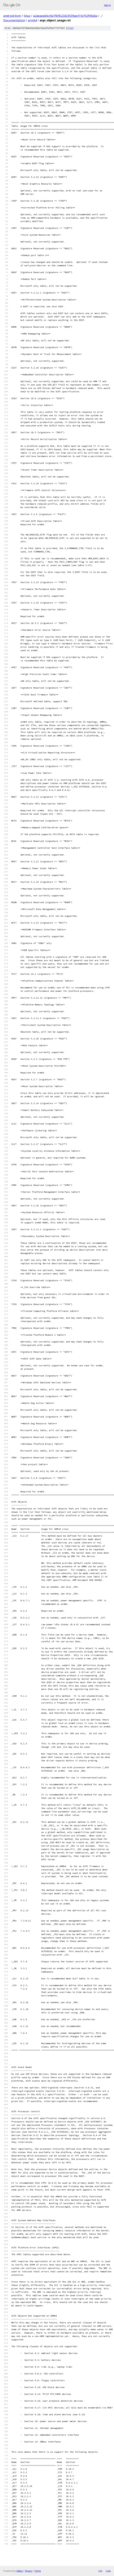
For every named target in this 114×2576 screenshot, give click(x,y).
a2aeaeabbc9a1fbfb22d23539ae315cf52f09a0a (65, 16)
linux (27, 16)
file (69, 28)
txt (100, 2570)
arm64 (32, 20)
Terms (37, 2570)
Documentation (14, 20)
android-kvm (12, 16)
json (108, 2570)
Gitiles (19, 2570)
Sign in (107, 5)
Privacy (28, 2570)
